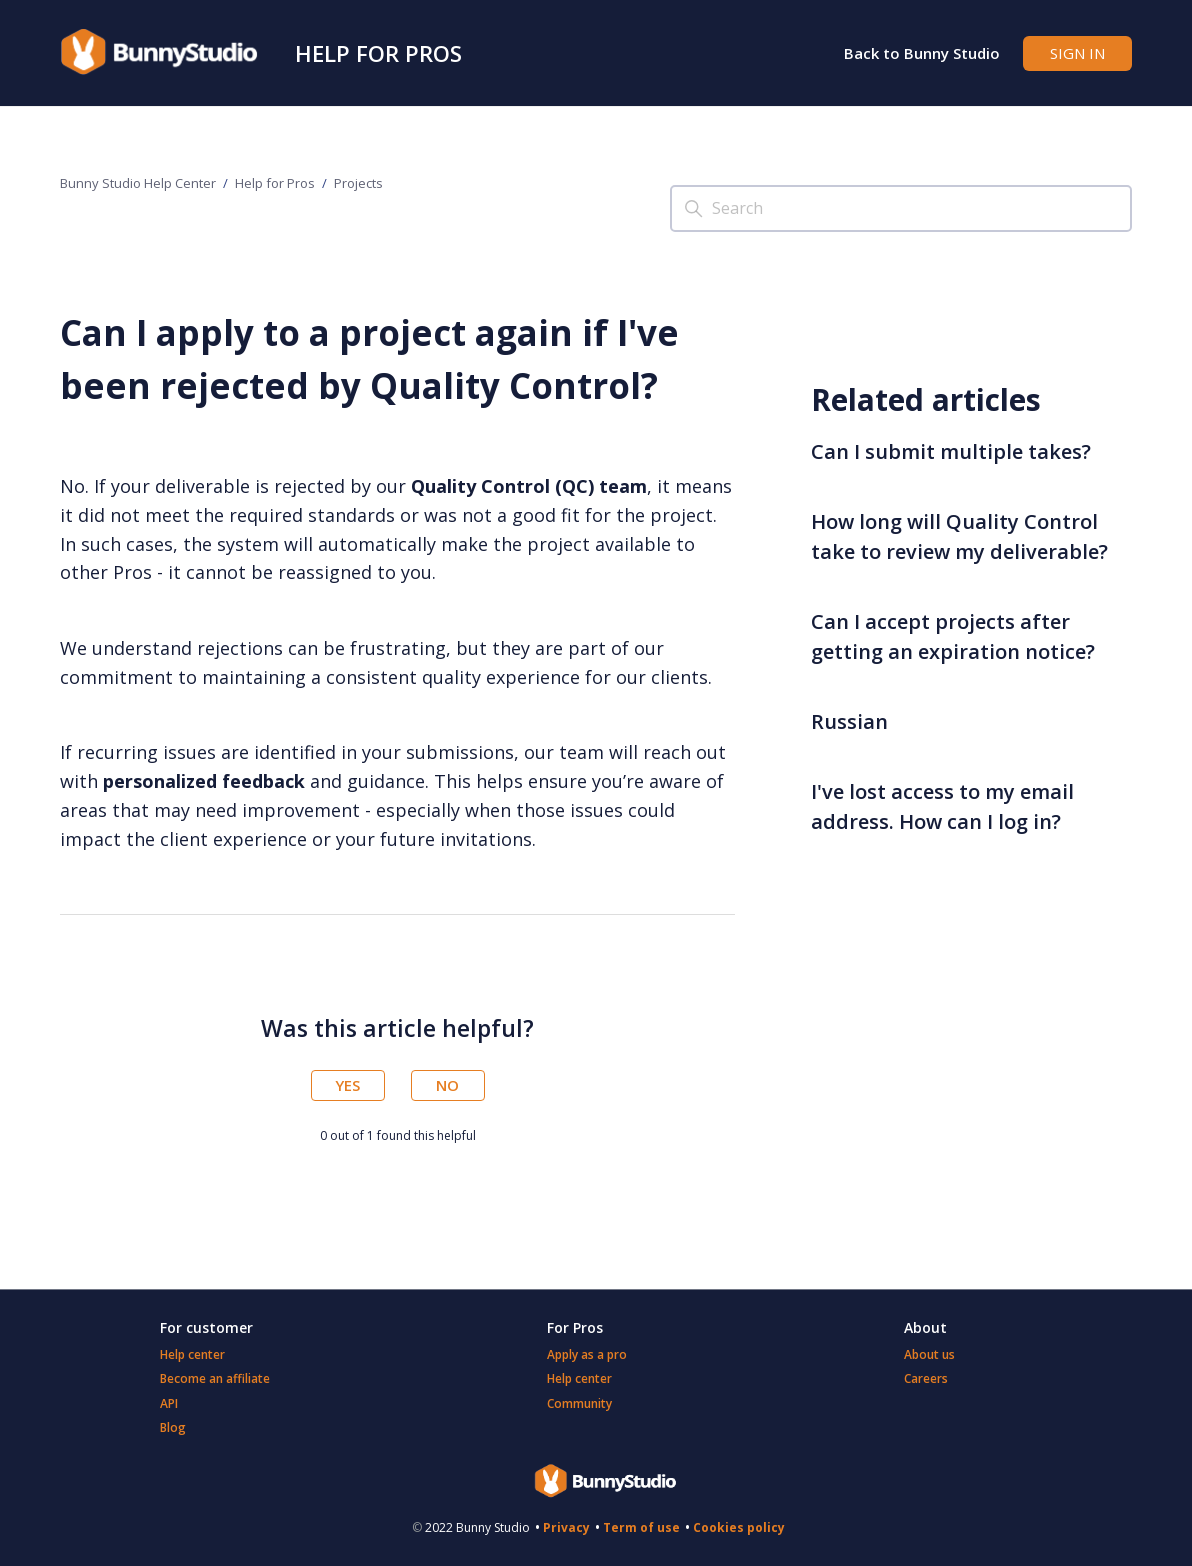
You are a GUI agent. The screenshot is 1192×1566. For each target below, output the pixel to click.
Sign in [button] (1077, 53)
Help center (192, 1354)
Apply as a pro (587, 1354)
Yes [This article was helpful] (347, 1085)
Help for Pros (378, 53)
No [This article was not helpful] (447, 1085)
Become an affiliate (215, 1378)
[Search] (901, 208)
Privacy (566, 1527)
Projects (358, 183)
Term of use (641, 1527)
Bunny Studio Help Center (138, 183)
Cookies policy (739, 1527)
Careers (926, 1378)
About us (929, 1354)
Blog (173, 1427)
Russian (849, 721)
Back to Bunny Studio (922, 53)
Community (579, 1403)
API (169, 1403)
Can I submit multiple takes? (951, 451)
